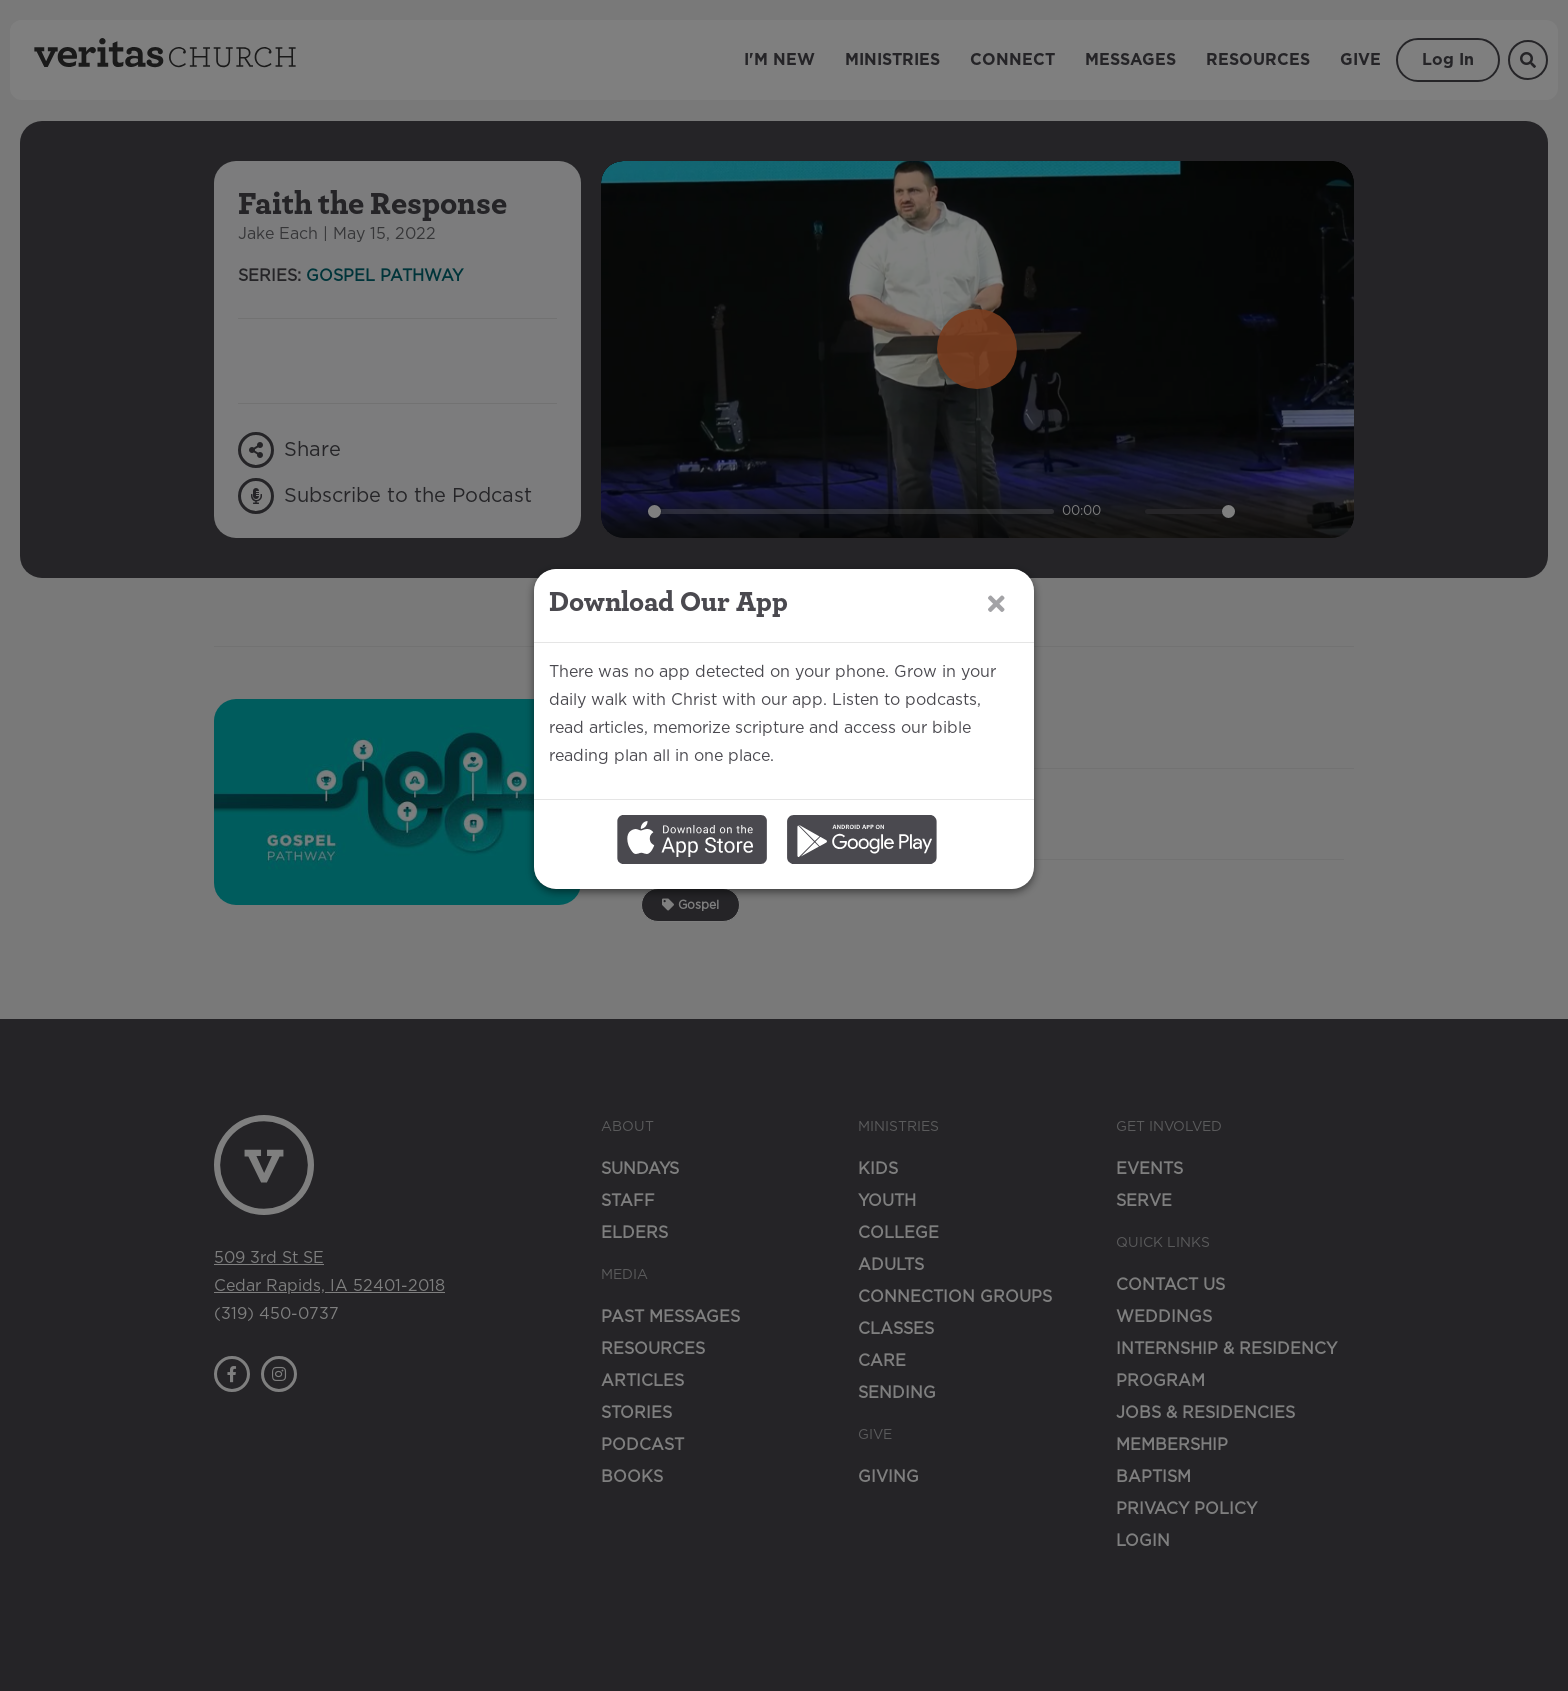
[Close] (996, 720)
